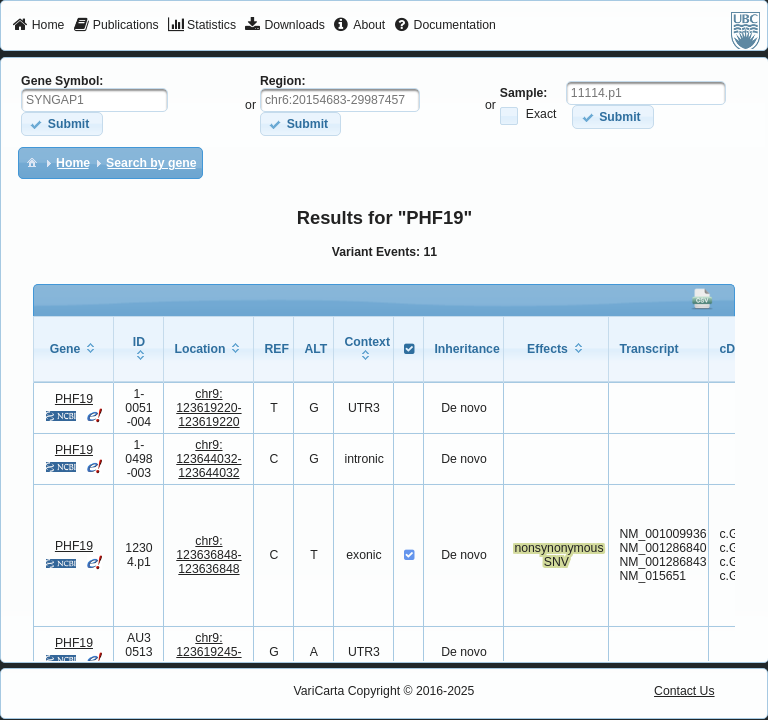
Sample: (524, 93)
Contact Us (684, 691)
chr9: (208, 408)
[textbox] (94, 100)
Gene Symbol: (62, 81)
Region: (283, 81)
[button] (61, 123)
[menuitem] (38, 26)
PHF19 (74, 399)
